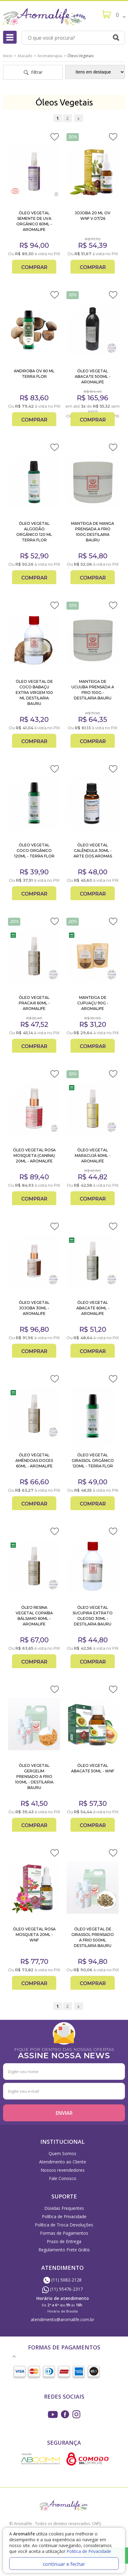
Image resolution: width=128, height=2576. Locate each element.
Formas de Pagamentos (64, 2233)
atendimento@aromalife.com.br (62, 2319)
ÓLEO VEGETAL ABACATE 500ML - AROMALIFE (92, 376)
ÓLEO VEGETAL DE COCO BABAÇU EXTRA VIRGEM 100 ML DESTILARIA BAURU (34, 692)
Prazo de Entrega (64, 2241)
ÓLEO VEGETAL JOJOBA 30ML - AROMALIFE (34, 1308)
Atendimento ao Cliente (62, 2162)
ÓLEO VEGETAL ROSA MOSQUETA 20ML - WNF (34, 1934)
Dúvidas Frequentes (64, 2208)
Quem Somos (62, 2153)
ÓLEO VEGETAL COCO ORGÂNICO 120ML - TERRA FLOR (34, 850)
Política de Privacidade (64, 2216)
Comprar (34, 267)
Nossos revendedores (63, 2170)
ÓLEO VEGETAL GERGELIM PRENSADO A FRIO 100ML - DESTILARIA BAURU (34, 1776)
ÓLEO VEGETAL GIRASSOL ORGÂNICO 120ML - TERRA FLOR (93, 1460)
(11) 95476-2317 (62, 2289)
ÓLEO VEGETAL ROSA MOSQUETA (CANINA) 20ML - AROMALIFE (34, 1155)
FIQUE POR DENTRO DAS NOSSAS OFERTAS (64, 2053)
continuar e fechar (64, 2564)
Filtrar (33, 72)
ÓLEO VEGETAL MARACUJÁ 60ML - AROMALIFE (92, 1155)
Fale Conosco (62, 2178)
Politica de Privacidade (88, 2551)
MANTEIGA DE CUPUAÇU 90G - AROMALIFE (92, 1003)
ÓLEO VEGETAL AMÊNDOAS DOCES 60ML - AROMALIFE (34, 1460)
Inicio (7, 55)
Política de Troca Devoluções (64, 2225)
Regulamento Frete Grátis (64, 2250)
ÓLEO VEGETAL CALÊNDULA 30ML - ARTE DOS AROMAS (93, 850)
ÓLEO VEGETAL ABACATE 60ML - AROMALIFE (92, 1308)
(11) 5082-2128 (62, 2280)
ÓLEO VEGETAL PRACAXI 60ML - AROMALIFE (34, 1003)
